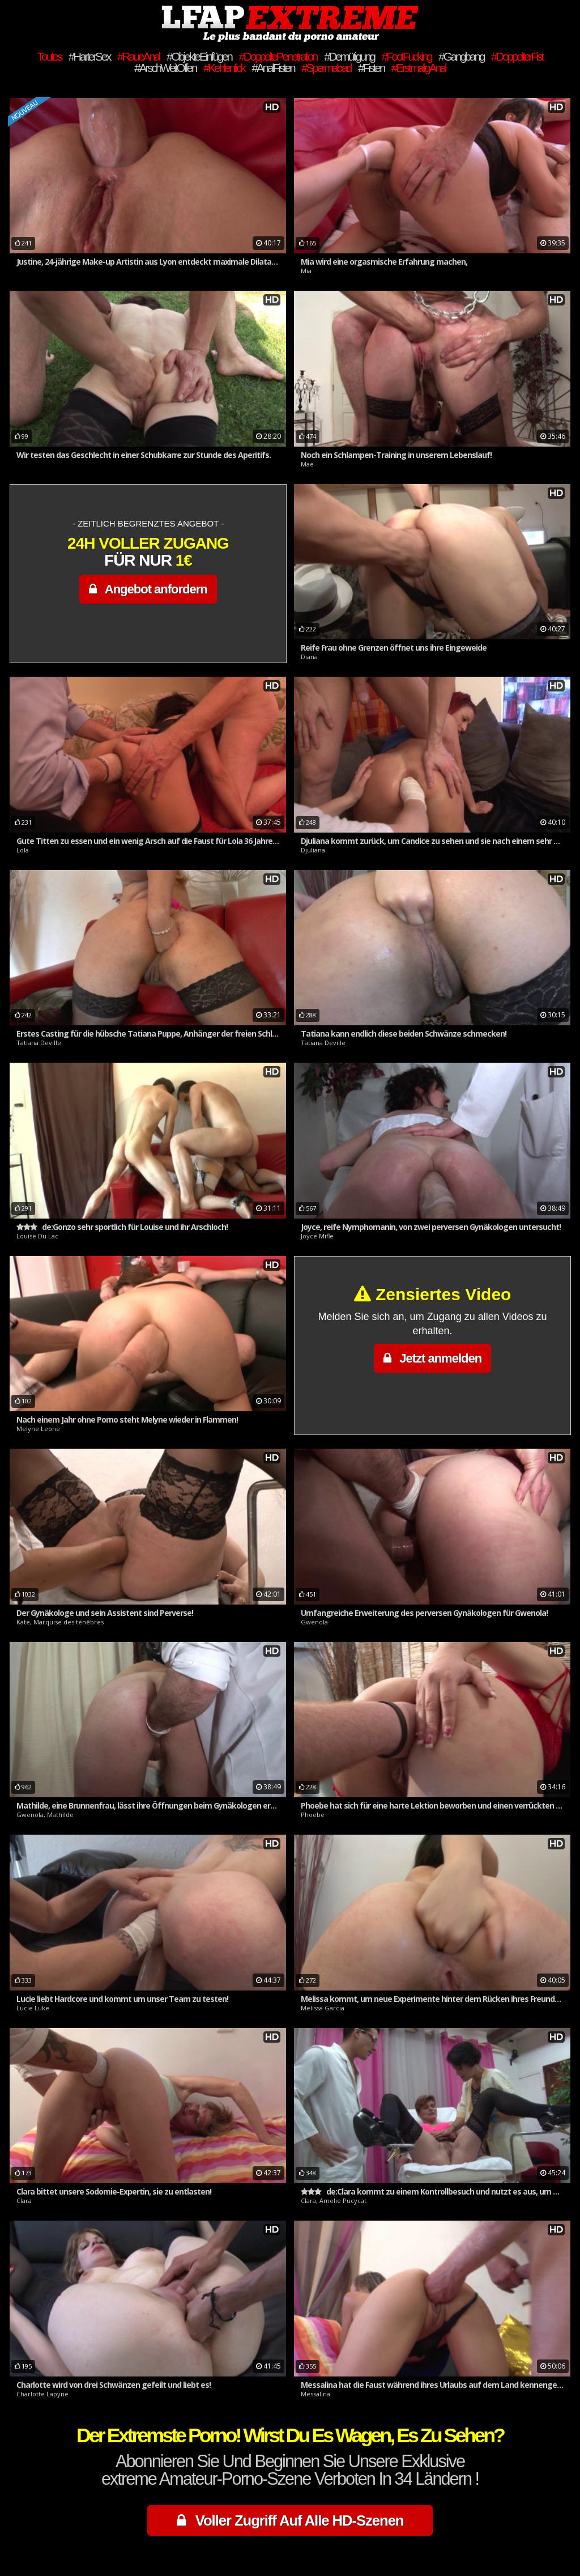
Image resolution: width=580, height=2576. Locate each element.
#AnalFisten (273, 67)
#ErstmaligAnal (418, 67)
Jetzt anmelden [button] (432, 1358)
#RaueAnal (138, 56)
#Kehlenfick (224, 67)
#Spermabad (326, 67)
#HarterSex (89, 56)
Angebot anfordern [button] (148, 589)
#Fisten (371, 67)
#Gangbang (461, 56)
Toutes (49, 56)
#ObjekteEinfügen (199, 56)
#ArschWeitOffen (165, 67)
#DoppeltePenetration (277, 56)
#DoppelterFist (517, 56)
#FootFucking (407, 56)
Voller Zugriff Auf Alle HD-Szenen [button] (290, 2520)
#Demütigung (349, 56)
